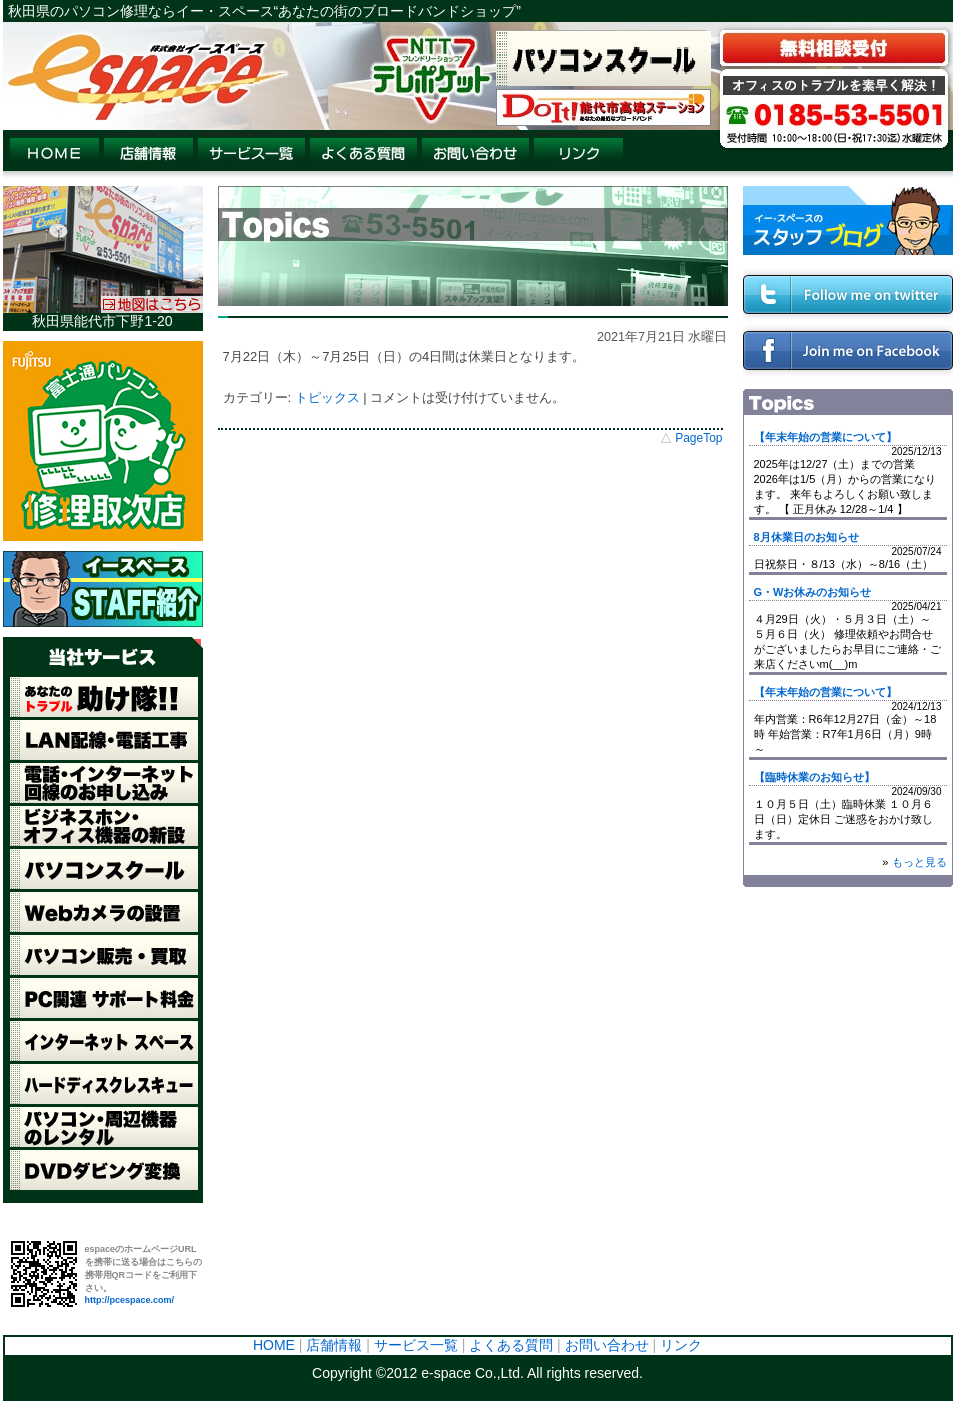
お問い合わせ (607, 1345)
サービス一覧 (416, 1345)
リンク (681, 1345)
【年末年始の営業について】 (825, 437)
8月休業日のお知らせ (806, 537)
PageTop (698, 438)
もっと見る (919, 862)
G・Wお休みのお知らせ (813, 592)
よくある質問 (511, 1345)
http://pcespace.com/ (130, 1300)
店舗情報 (334, 1345)
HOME (274, 1345)
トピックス (327, 397)
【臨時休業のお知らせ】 (814, 777)
